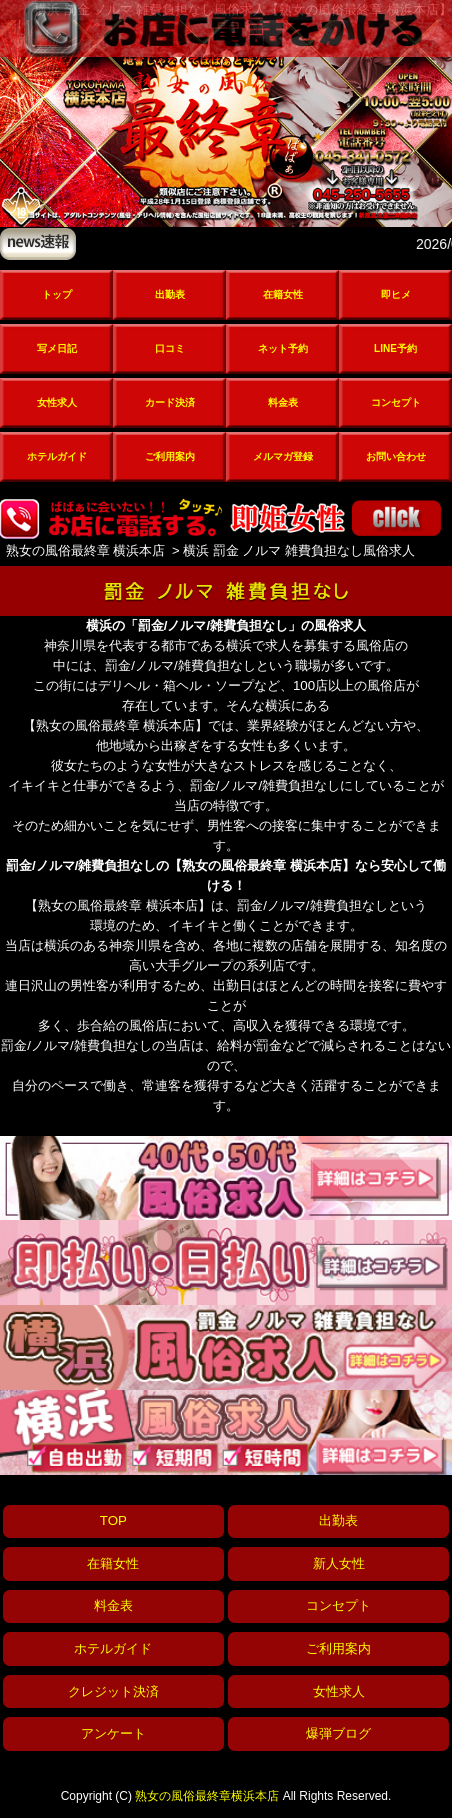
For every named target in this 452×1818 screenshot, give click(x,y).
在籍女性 (283, 294)
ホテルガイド (57, 456)
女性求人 (57, 402)
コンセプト (396, 402)
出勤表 (170, 294)
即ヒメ (396, 294)
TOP (113, 1520)
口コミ (170, 348)
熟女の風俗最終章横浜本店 (207, 1796)
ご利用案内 (170, 456)
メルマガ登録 (283, 456)
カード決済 (170, 402)
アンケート (113, 1733)
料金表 (283, 402)
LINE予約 (395, 348)
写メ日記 (57, 348)
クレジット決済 (113, 1691)
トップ (57, 294)
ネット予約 (283, 348)
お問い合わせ (396, 456)
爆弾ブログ (338, 1733)
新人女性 (339, 1563)
